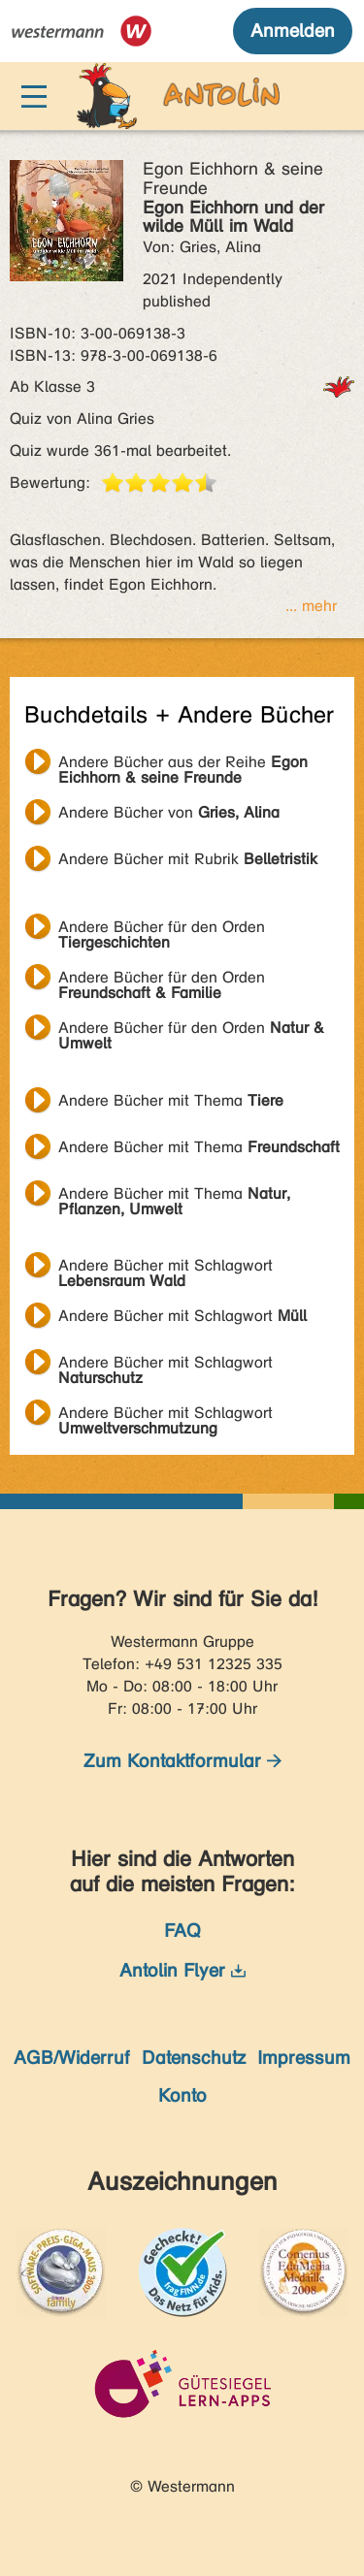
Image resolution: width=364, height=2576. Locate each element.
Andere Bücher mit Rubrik (187, 859)
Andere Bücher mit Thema (170, 1100)
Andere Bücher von (169, 812)
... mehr (311, 605)
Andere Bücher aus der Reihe (183, 764)
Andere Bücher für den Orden (161, 929)
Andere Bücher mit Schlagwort (165, 1267)
